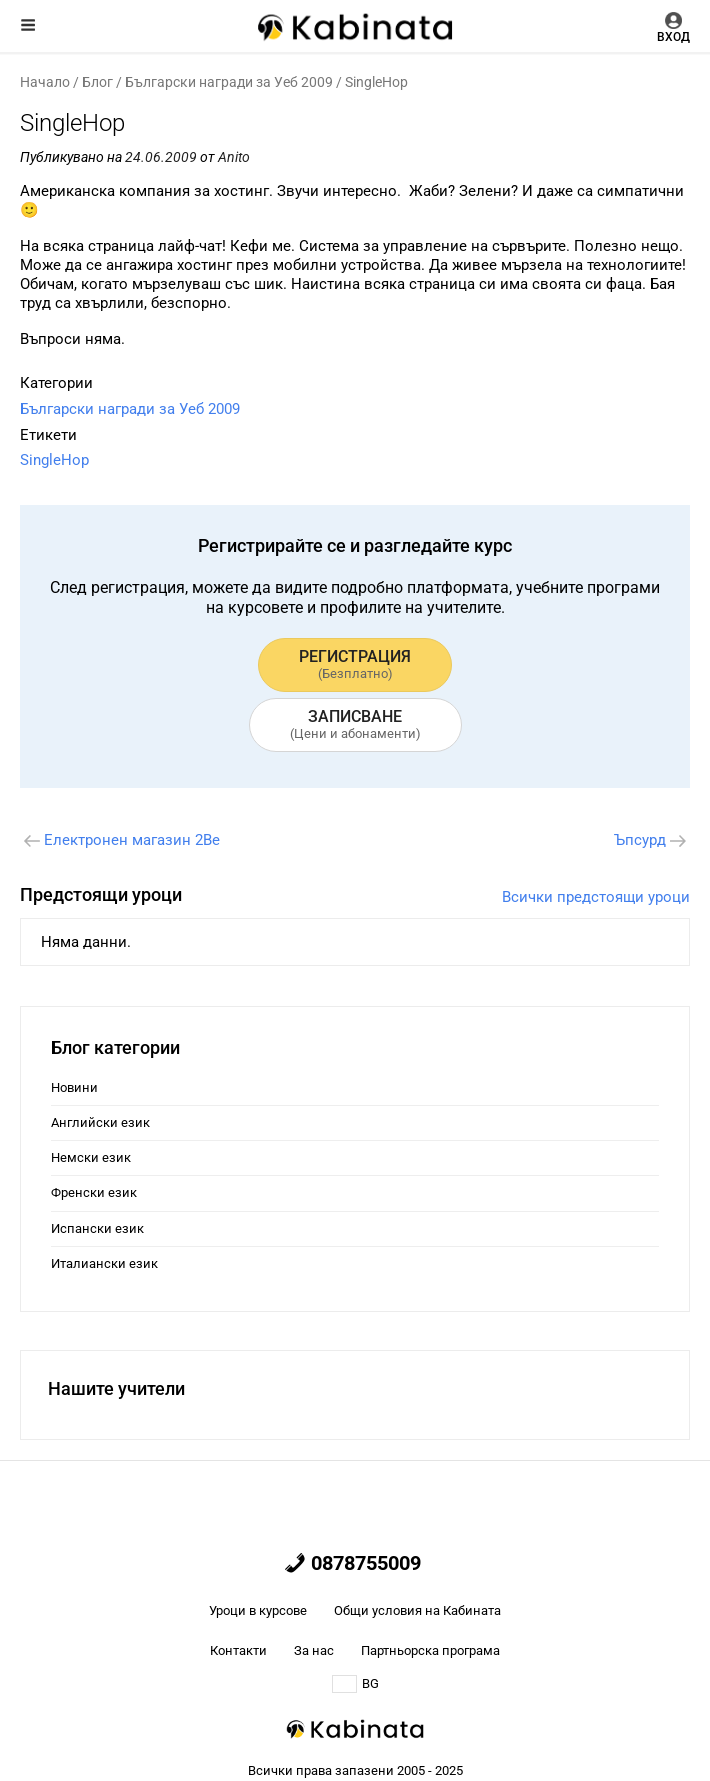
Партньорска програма (430, 1650)
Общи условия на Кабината (417, 1610)
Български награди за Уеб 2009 (229, 82)
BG (355, 1684)
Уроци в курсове (258, 1610)
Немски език (91, 1157)
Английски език (100, 1122)
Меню (28, 25)
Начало (45, 82)
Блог (97, 82)
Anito (234, 157)
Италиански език (104, 1263)
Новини (74, 1087)
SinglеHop (54, 460)
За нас (314, 1650)
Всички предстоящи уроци (596, 897)
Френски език (94, 1192)
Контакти (238, 1650)
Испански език (97, 1228)
